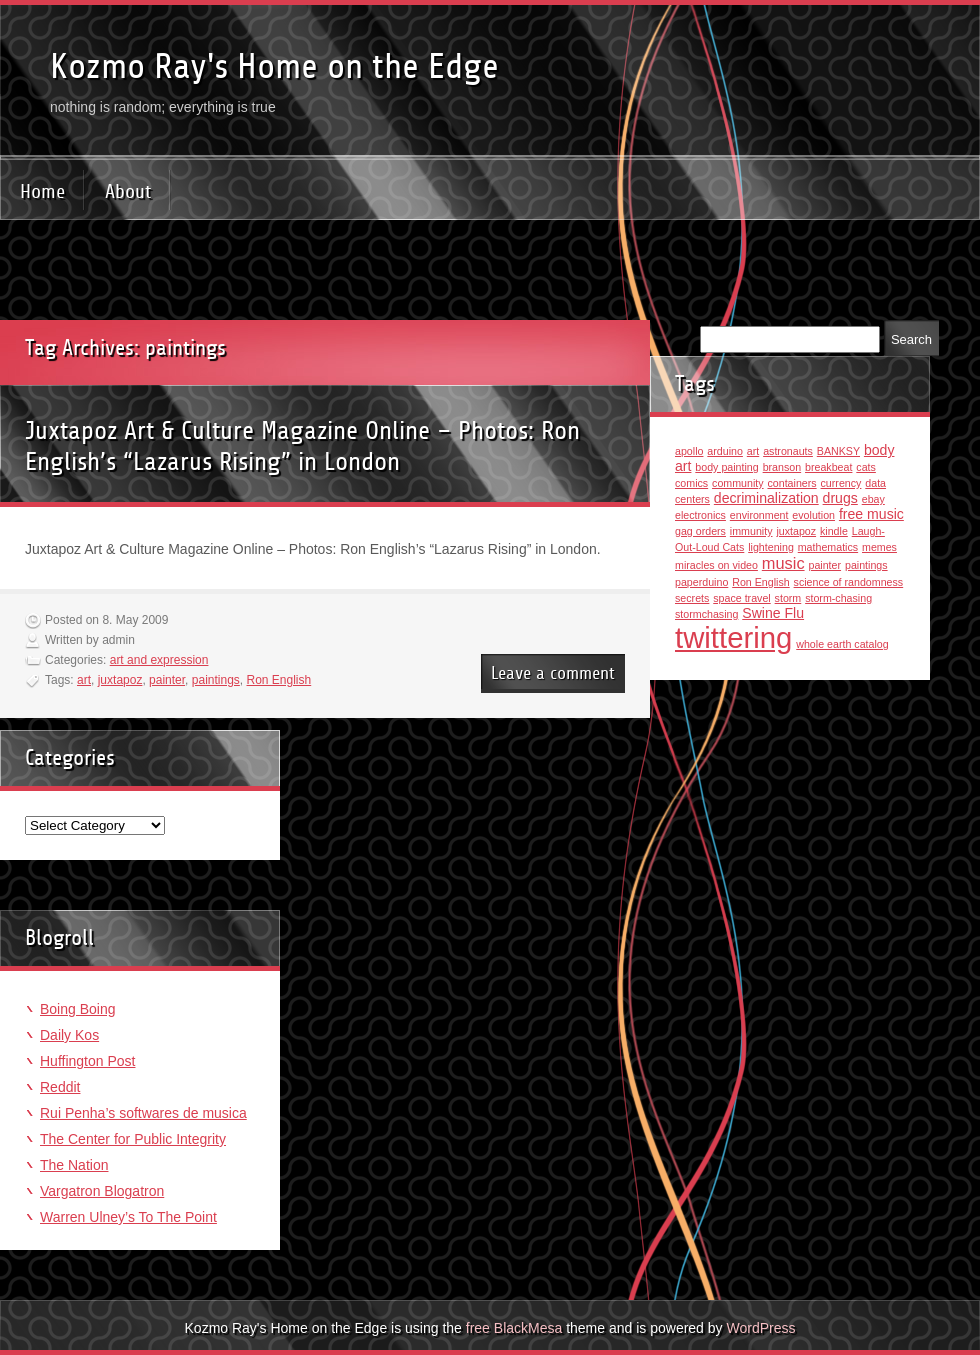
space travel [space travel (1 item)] (741, 598)
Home (42, 191)
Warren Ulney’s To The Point (128, 1217)
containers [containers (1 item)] (791, 483)
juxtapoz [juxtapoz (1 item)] (796, 531)
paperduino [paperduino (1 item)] (701, 582)
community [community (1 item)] (738, 483)
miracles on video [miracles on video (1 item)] (716, 565)
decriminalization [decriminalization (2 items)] (766, 498)
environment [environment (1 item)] (759, 515)
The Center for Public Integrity (133, 1139)
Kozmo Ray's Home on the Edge (274, 66)
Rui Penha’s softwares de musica (143, 1113)
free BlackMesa (514, 1328)
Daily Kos (69, 1035)
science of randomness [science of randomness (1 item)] (849, 582)
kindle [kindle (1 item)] (834, 531)
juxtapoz (120, 680)
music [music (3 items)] (783, 563)
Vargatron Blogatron (102, 1191)
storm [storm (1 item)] (788, 598)
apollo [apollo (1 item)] (689, 451)
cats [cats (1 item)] (866, 467)
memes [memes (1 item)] (879, 547)
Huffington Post (87, 1061)
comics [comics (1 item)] (691, 483)
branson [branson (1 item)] (782, 467)
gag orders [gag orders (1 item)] (700, 531)
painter (167, 680)
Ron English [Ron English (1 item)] (760, 582)
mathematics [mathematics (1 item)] (828, 547)
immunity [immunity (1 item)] (751, 531)
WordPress (760, 1328)
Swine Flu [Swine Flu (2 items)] (773, 613)
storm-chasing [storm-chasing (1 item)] (838, 598)
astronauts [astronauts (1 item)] (788, 451)
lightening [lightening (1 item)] (771, 547)
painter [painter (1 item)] (824, 565)
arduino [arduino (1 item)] (725, 451)
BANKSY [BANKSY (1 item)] (838, 451)
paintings (216, 680)
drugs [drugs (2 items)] (840, 498)
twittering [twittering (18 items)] (733, 637)
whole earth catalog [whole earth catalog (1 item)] (842, 644)
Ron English (279, 680)
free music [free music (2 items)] (871, 514)
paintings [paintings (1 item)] (866, 565)
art (84, 680)
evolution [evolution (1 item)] (813, 515)
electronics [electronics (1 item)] (700, 515)
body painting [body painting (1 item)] (726, 467)
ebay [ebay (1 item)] (873, 499)
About (128, 191)
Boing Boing (78, 1009)
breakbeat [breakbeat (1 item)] (828, 467)
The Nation (74, 1165)
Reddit (60, 1087)
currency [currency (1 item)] (841, 483)
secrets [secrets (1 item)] (692, 598)
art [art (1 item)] (753, 451)
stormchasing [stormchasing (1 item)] (706, 614)
